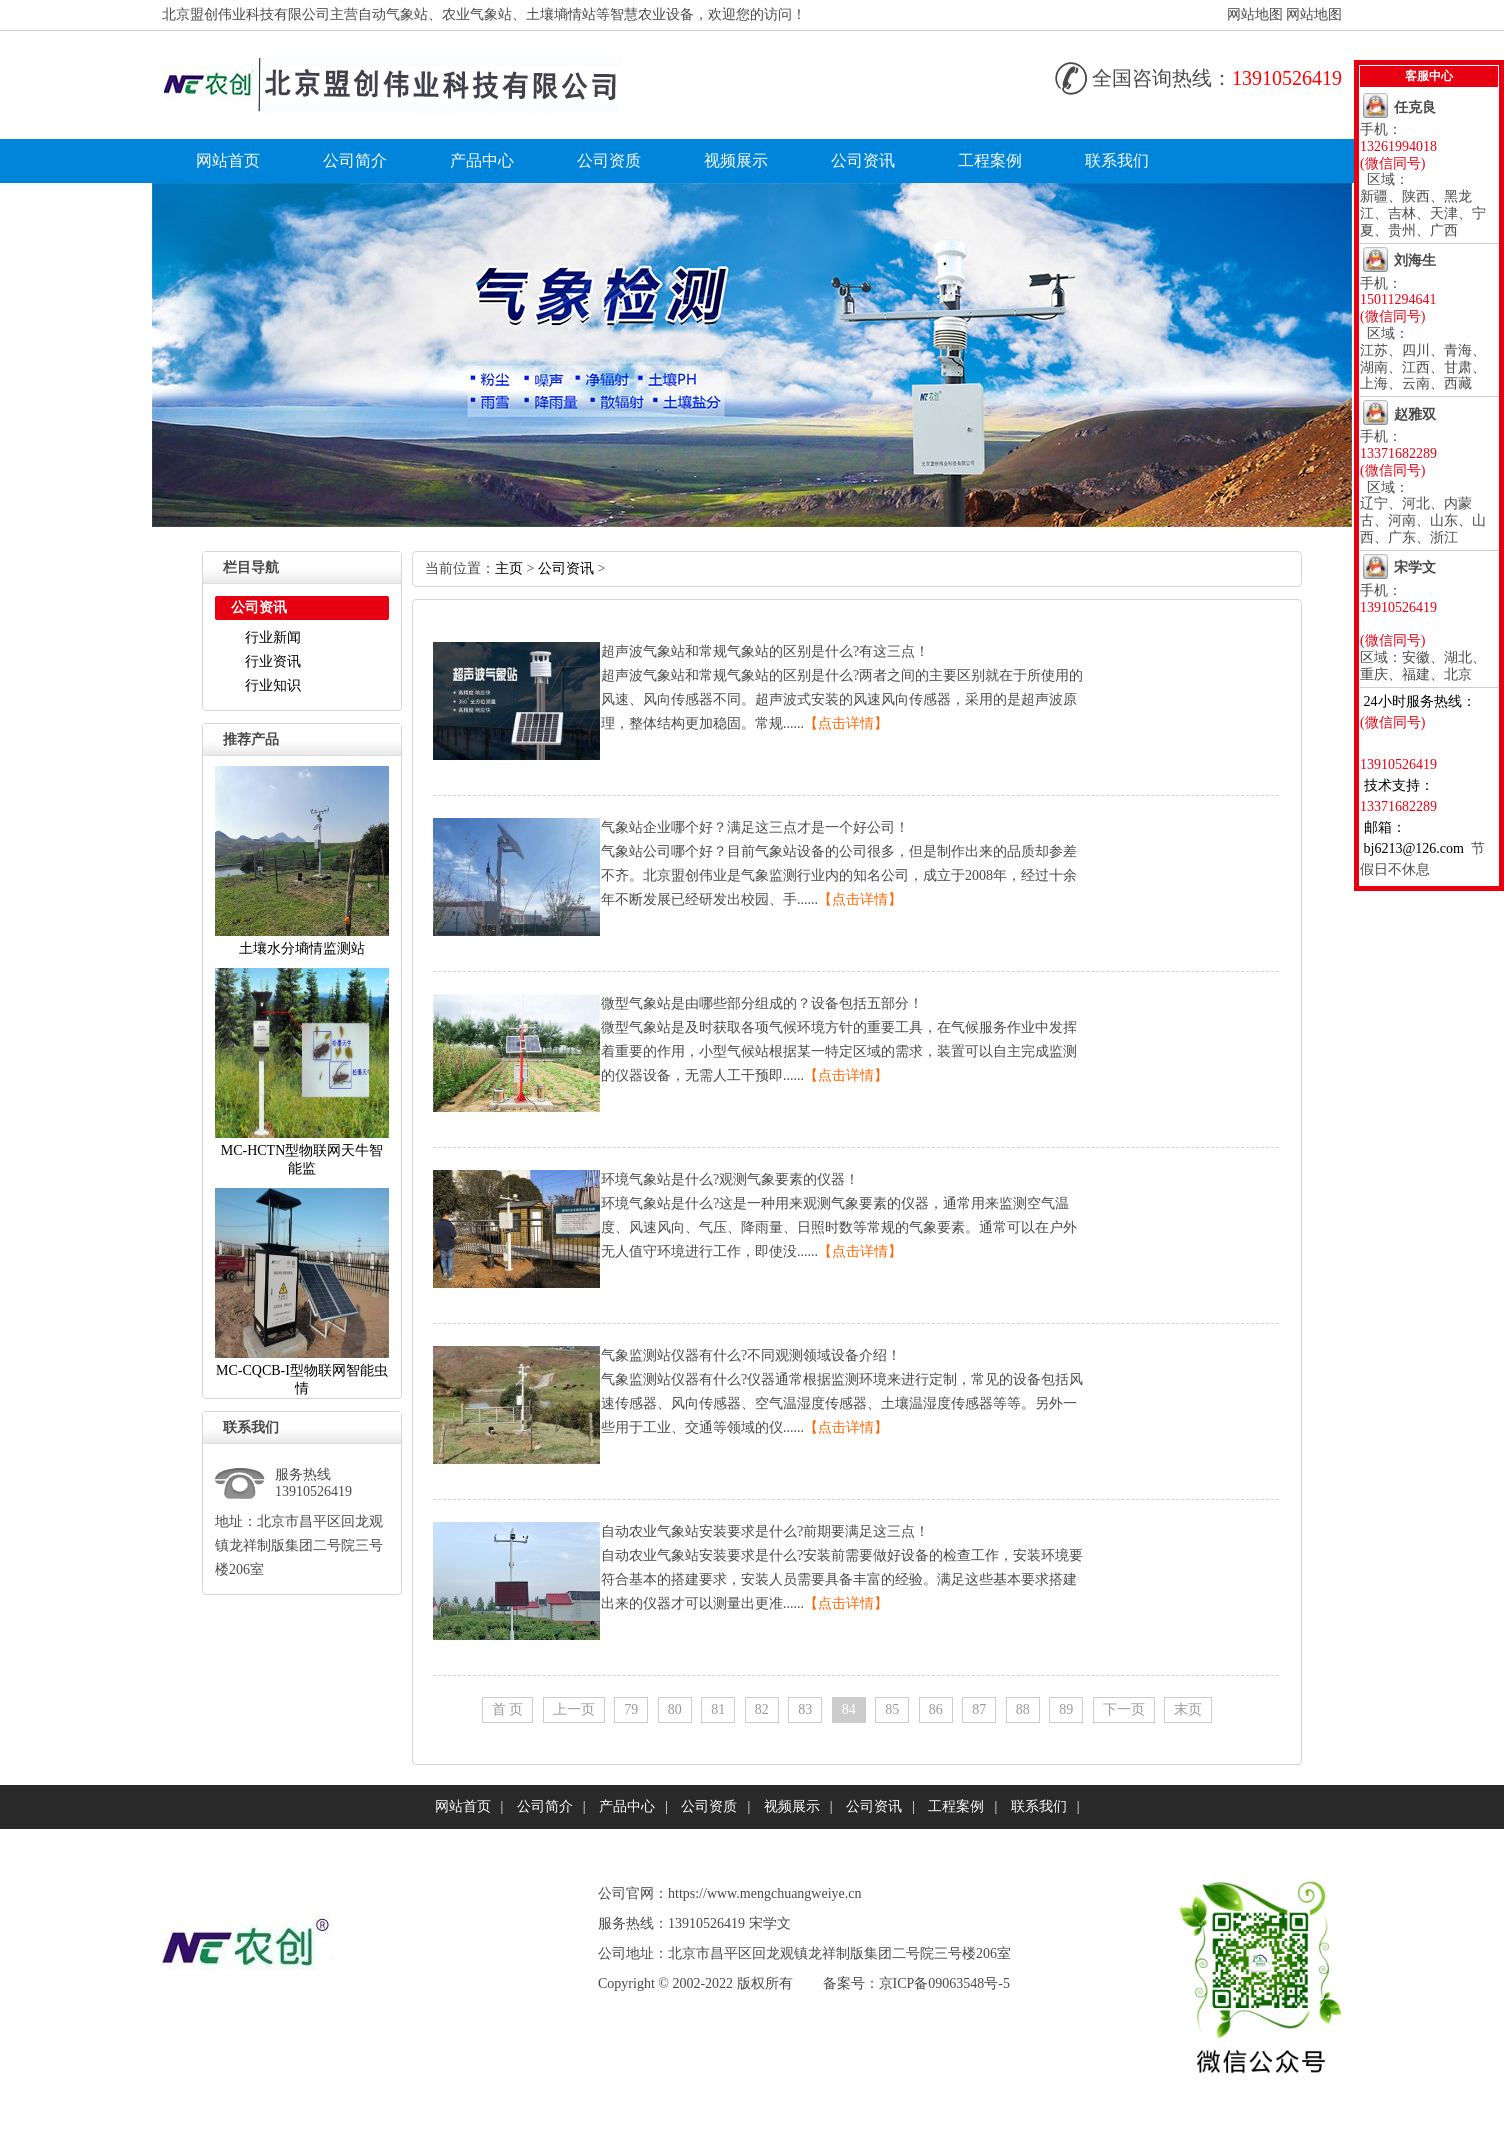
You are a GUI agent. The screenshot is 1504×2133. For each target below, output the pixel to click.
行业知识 (273, 685)
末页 (1188, 1709)
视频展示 (736, 160)
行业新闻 (273, 637)
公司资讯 (863, 160)
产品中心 (482, 160)
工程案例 (990, 160)
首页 (508, 1709)
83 (805, 1709)
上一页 (574, 1709)
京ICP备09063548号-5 (944, 1983)
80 (675, 1709)
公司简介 (355, 160)
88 (1023, 1709)
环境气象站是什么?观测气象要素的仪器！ (730, 1179)
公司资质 (609, 160)
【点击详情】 (846, 723)
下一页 (1124, 1709)
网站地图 (1255, 14)
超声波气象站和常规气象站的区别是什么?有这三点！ (765, 651)
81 (718, 1709)
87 (979, 1709)
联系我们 (1117, 160)
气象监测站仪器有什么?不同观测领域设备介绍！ (751, 1355)
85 (892, 1709)
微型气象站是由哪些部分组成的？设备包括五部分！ (762, 1003)
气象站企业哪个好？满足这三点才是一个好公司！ (755, 827)
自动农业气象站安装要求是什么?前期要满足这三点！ (765, 1531)
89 (1066, 1709)
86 (936, 1709)
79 (631, 1709)
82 (762, 1709)
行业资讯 (273, 661)
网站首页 (228, 160)
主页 (509, 568)
